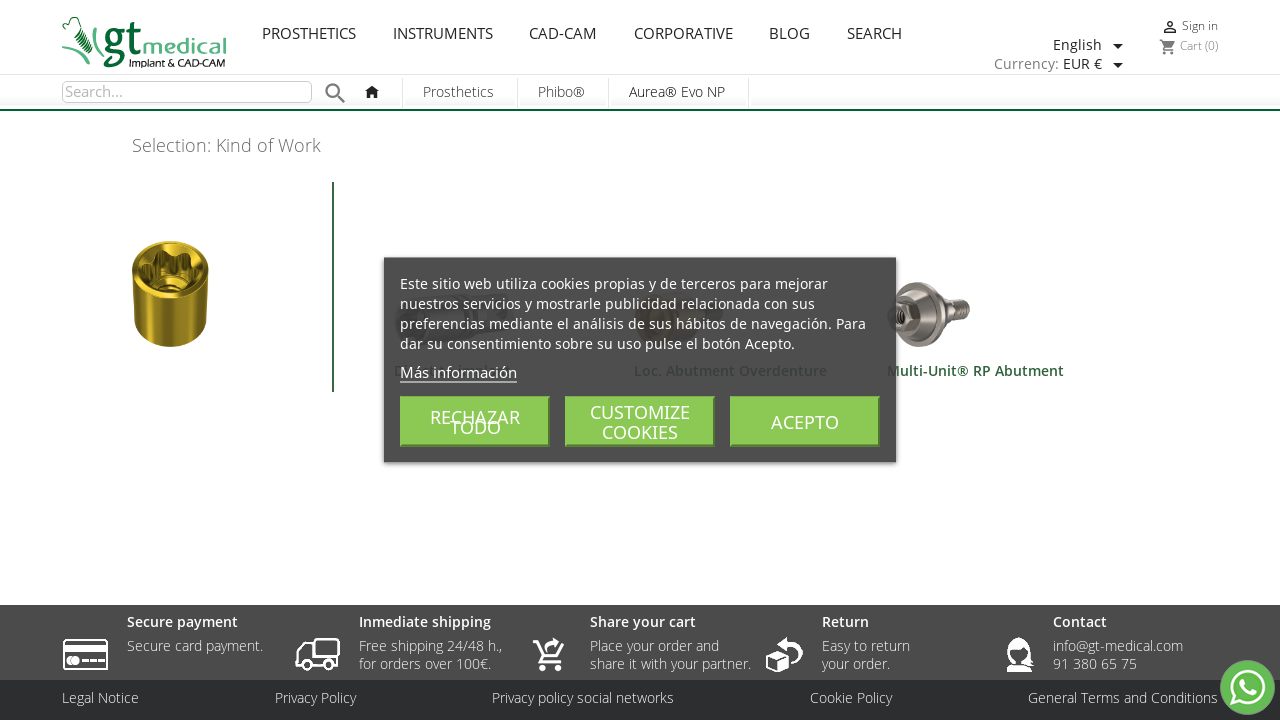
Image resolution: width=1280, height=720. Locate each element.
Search (874, 34)
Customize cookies (640, 422)
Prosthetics (309, 34)
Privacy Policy (315, 698)
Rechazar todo (475, 422)
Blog (789, 34)
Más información (458, 372)
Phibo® (561, 91)
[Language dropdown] (1091, 46)
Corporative (683, 34)
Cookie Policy (851, 698)
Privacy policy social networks (583, 698)
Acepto (805, 422)
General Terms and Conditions (1123, 698)
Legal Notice (100, 698)
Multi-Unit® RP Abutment (975, 370)
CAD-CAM (563, 34)
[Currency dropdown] (1096, 65)
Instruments (443, 34)
